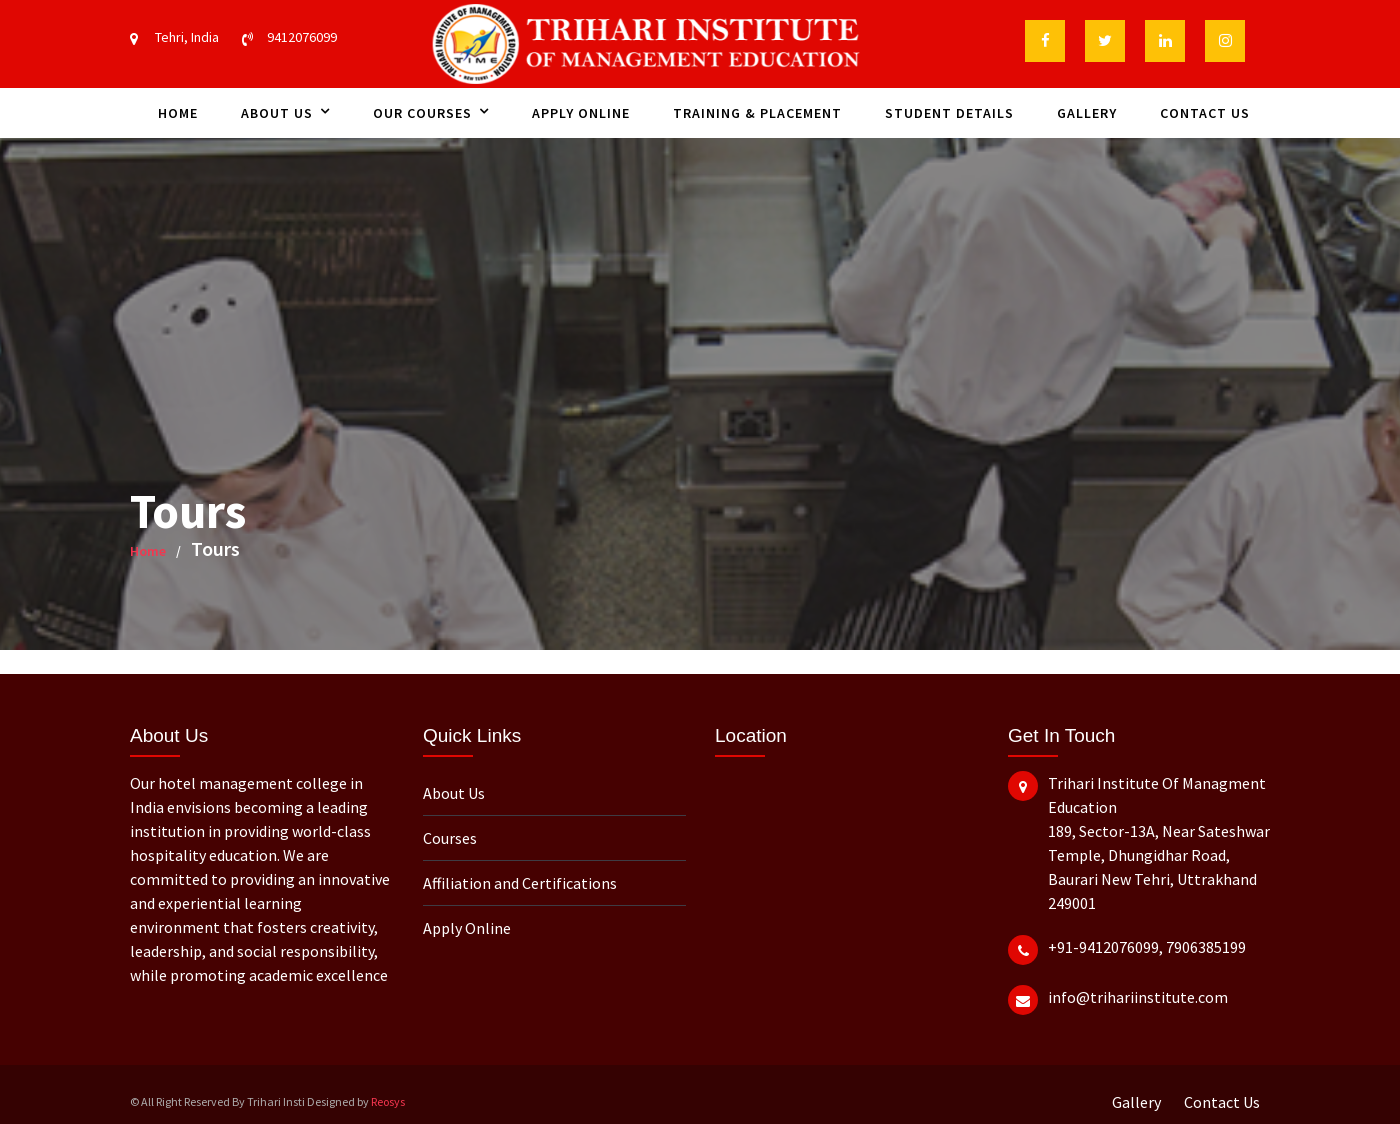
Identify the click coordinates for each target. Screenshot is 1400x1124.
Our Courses (422, 113)
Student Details (949, 113)
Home (178, 113)
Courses (450, 838)
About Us (277, 113)
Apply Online (581, 113)
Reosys (388, 1101)
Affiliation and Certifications (520, 883)
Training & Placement (757, 113)
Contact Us (1205, 113)
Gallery (1087, 113)
